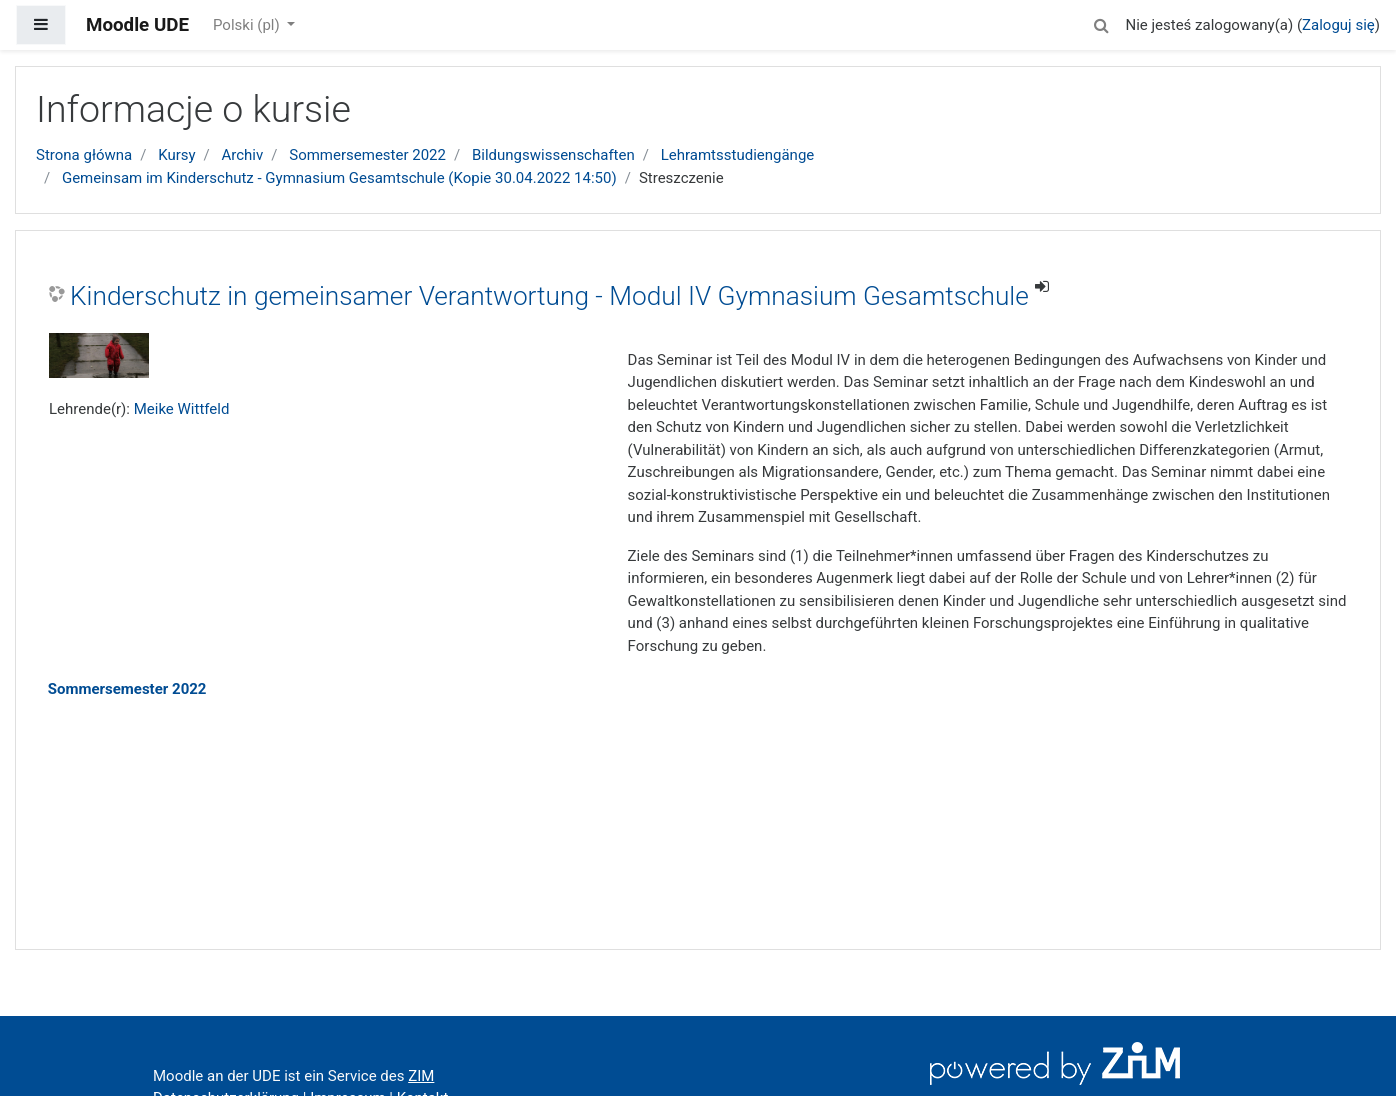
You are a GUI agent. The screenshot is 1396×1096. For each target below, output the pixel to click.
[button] (1101, 22)
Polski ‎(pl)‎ (248, 25)
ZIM (421, 1076)
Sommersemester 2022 (367, 155)
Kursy (176, 155)
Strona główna (84, 155)
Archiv (243, 155)
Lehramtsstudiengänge (738, 155)
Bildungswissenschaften (553, 155)
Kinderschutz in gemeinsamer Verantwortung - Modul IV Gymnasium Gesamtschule (549, 296)
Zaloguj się (1338, 25)
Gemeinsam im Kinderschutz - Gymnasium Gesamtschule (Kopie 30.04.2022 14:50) (339, 178)
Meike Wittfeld (182, 409)
